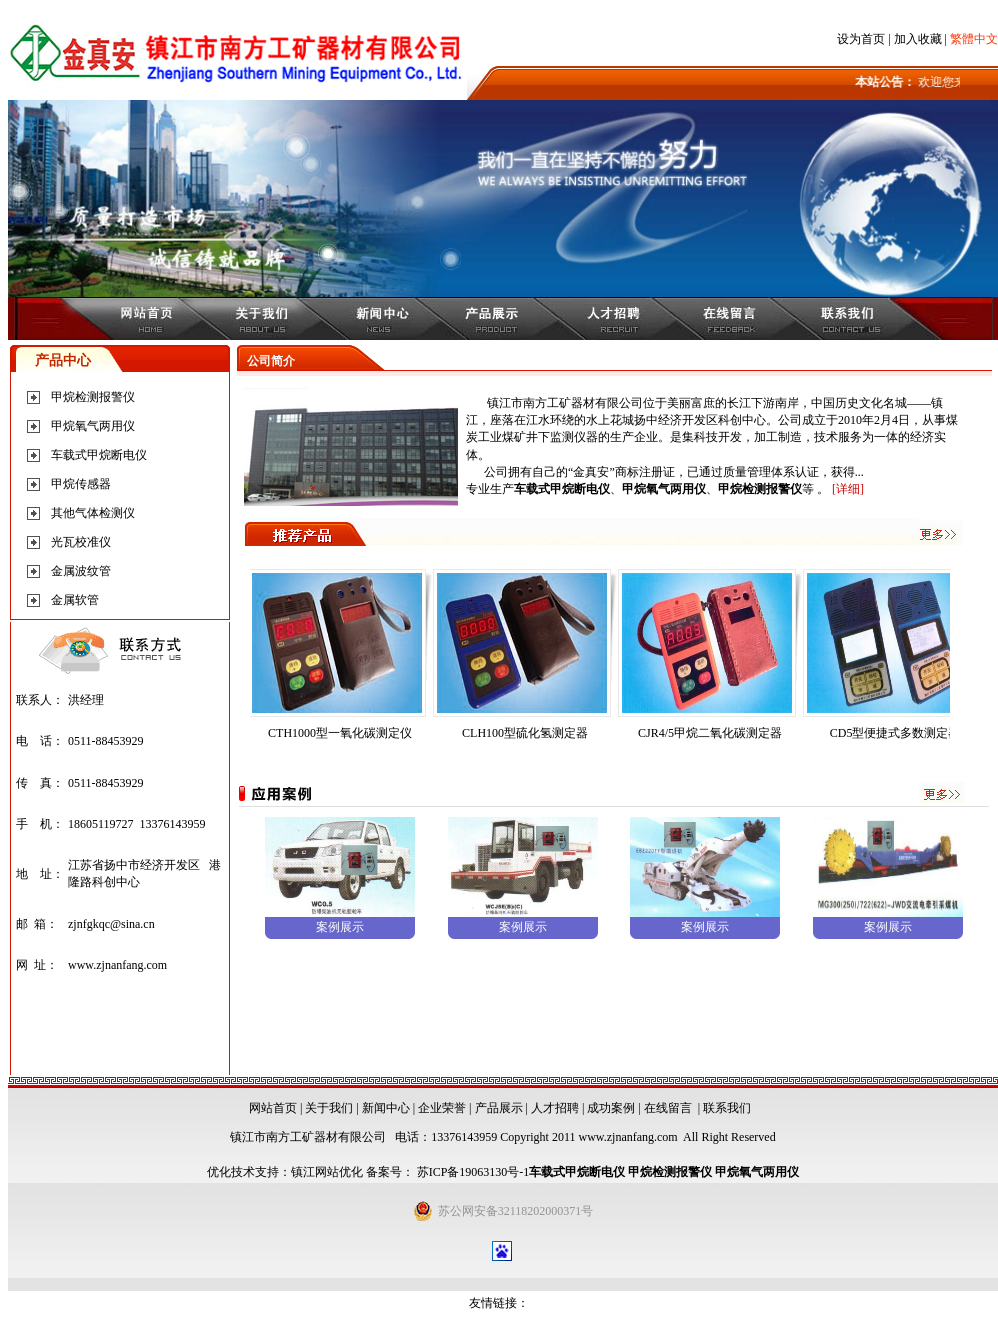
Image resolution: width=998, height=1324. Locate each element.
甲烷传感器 (81, 484)
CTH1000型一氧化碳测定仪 (409, 733)
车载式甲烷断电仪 (99, 455)
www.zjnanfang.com (117, 965)
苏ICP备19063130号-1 (472, 1172)
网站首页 (273, 1108)
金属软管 (75, 600)
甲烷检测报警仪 (93, 397)
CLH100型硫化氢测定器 (594, 733)
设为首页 (861, 39)
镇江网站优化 (327, 1172)
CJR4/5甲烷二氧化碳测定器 (779, 733)
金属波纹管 (81, 571)
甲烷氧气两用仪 (93, 426)
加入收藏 (918, 39)
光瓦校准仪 (81, 542)
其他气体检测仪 (93, 513)
